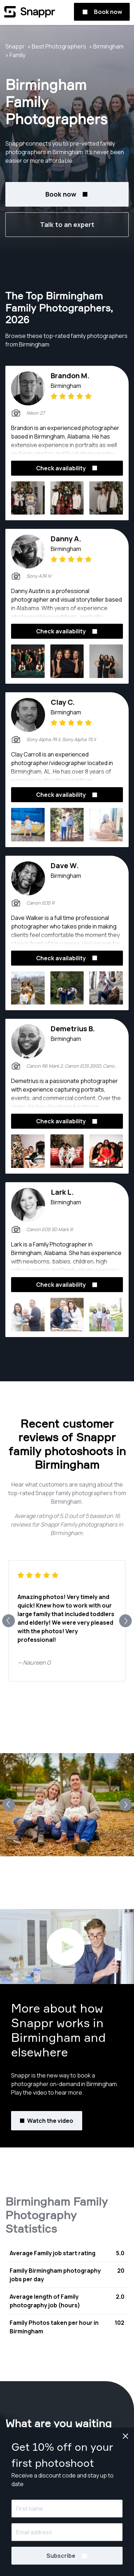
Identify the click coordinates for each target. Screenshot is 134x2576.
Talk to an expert (67, 224)
